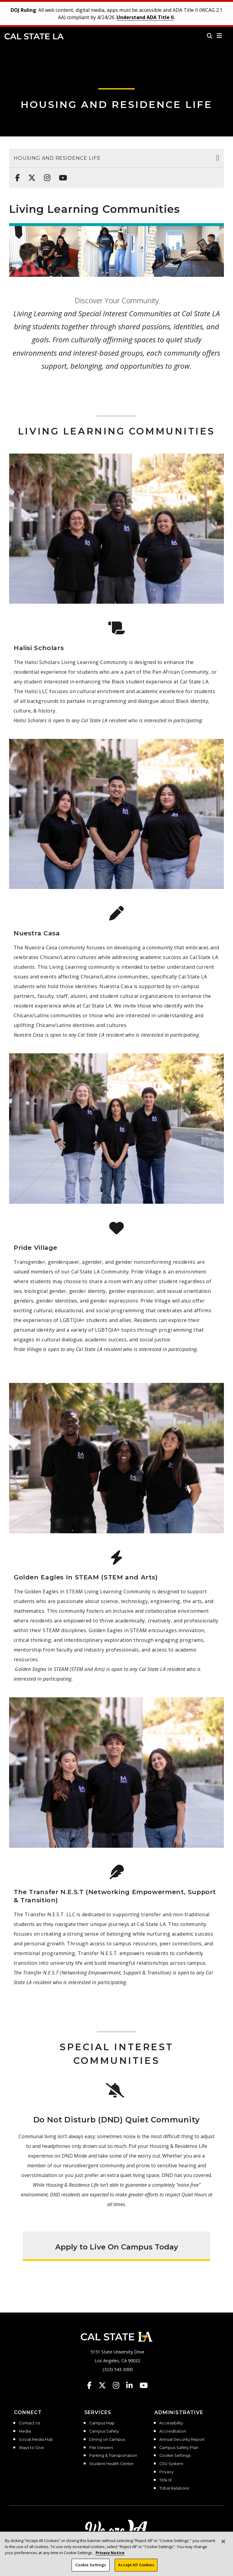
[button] (219, 35)
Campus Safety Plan (178, 2448)
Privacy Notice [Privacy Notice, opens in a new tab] (110, 2557)
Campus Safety (104, 2431)
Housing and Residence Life (116, 104)
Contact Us (29, 2423)
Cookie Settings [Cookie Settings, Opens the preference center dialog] (90, 2569)
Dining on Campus (107, 2439)
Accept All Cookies (136, 2569)
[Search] (209, 35)
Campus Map (102, 2423)
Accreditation (172, 2431)
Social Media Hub (36, 2439)
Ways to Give (31, 2448)
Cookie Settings (175, 2456)
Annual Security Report (182, 2439)
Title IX (165, 2480)
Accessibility (171, 2423)
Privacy (166, 2472)
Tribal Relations (174, 2488)
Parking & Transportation (113, 2456)
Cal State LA (34, 36)
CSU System (171, 2464)
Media (25, 2431)
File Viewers (101, 2448)
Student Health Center (111, 2464)
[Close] (223, 2546)
